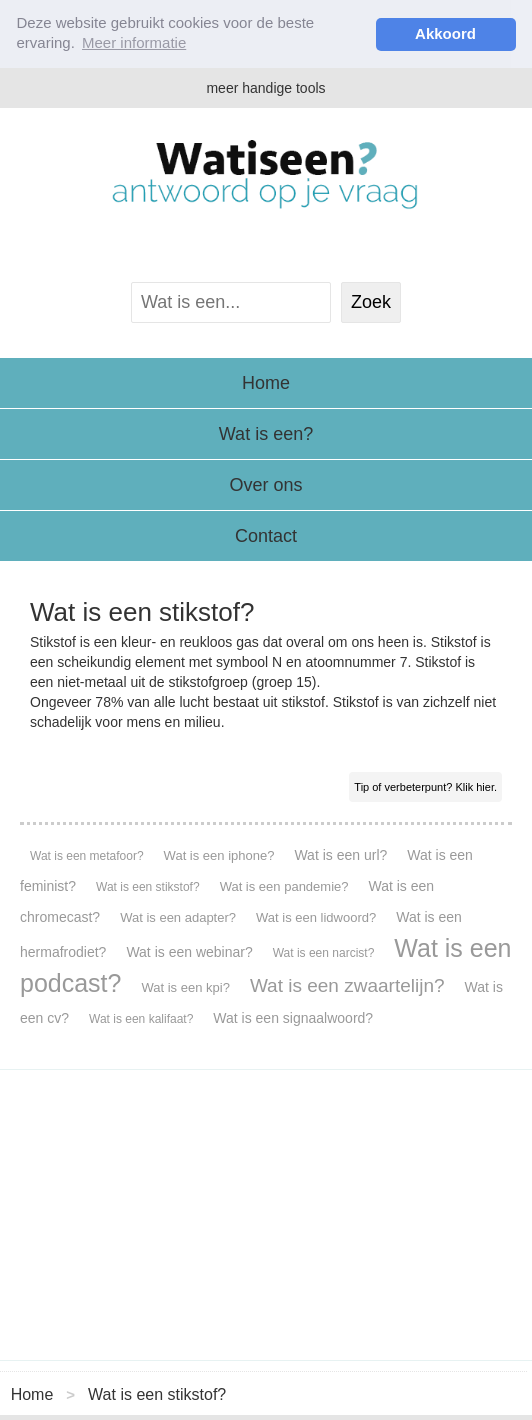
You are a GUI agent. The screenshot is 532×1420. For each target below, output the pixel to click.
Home (266, 383)
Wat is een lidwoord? (316, 917)
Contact (266, 536)
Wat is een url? (340, 855)
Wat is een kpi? (185, 987)
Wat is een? (266, 434)
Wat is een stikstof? (148, 887)
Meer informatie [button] (134, 42)
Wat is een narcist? (324, 953)
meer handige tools (265, 88)
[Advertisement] (266, 1215)
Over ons (265, 485)
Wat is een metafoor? (87, 856)
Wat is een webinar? (189, 952)
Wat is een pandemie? (284, 886)
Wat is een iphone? (219, 855)
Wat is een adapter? (178, 917)
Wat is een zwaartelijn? (347, 985)
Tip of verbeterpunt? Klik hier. (425, 787)
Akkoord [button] (445, 33)
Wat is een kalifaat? (141, 1019)
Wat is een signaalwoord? (293, 1018)
